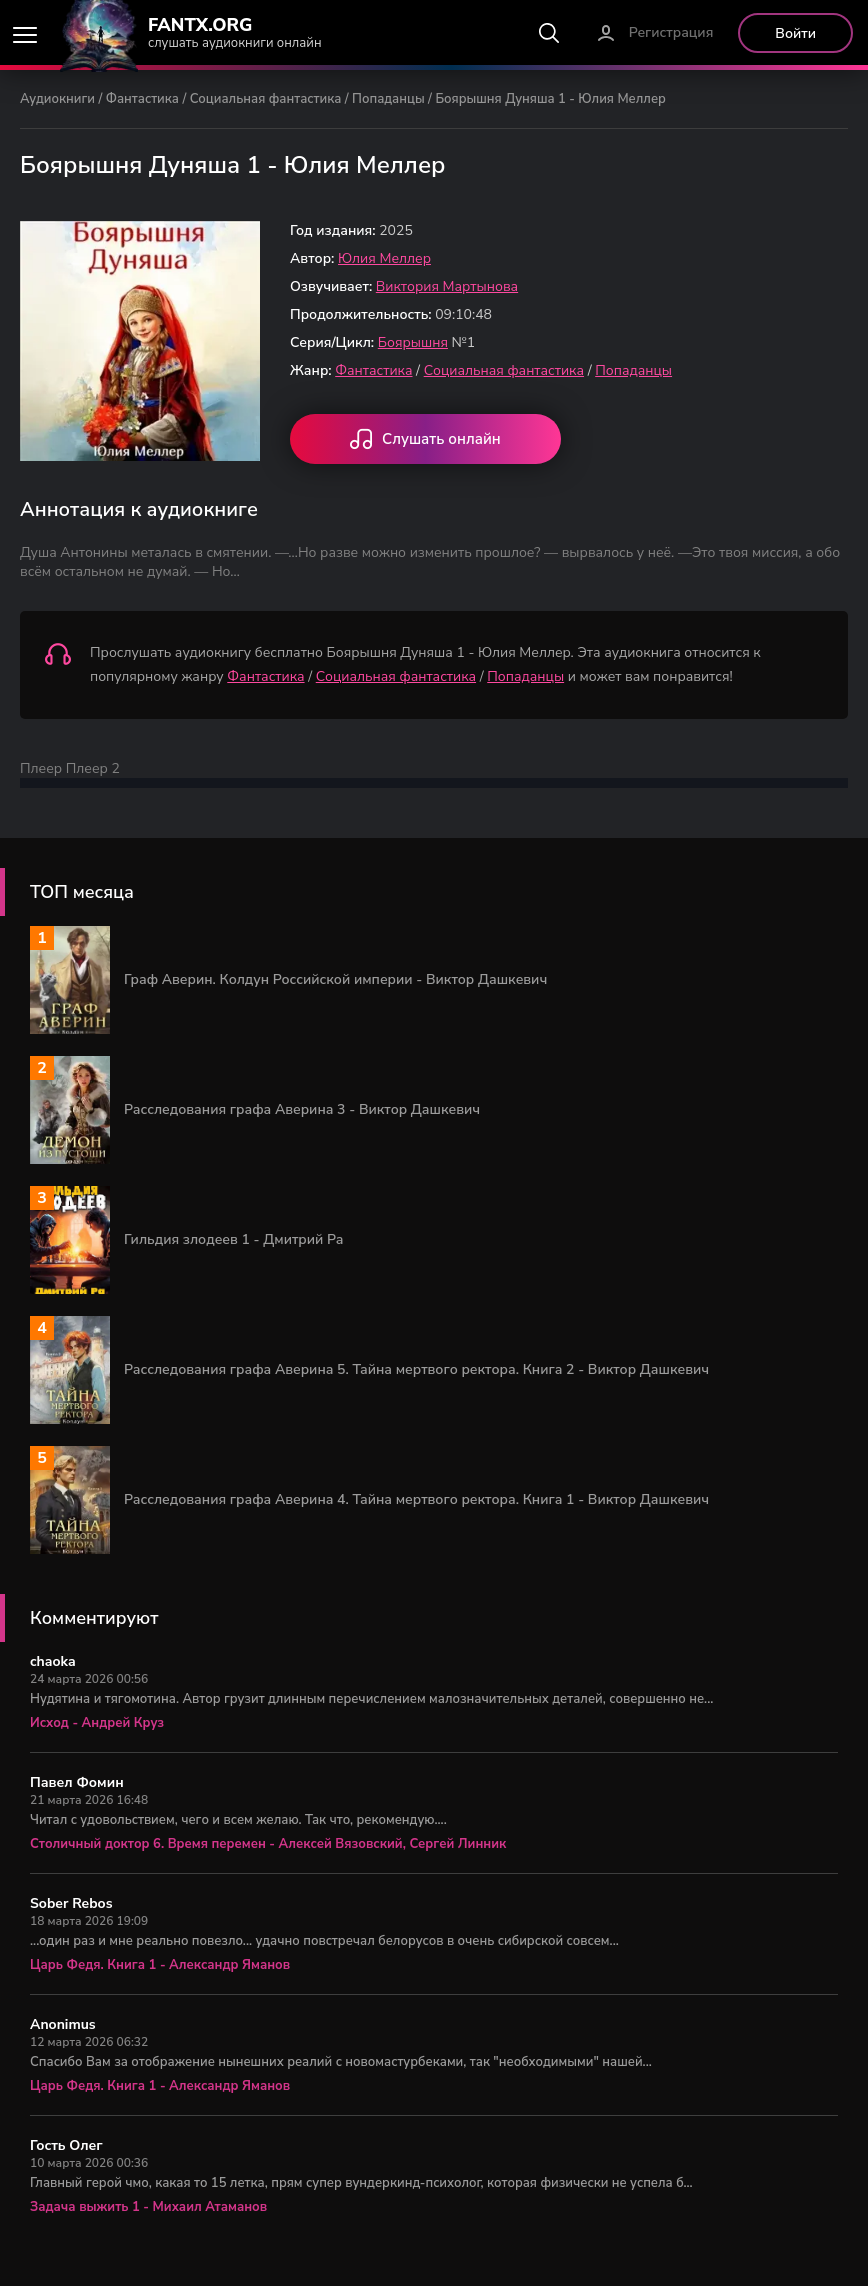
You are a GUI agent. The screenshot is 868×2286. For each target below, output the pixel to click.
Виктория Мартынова (447, 286)
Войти (795, 33)
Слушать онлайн (425, 441)
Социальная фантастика (266, 99)
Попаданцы (388, 99)
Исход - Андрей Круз (97, 1723)
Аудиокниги (57, 99)
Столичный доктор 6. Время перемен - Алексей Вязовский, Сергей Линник (268, 1844)
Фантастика (142, 99)
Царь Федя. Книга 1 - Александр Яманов (160, 1965)
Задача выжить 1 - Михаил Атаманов (148, 2207)
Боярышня (413, 342)
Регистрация (671, 32)
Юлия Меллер (384, 258)
